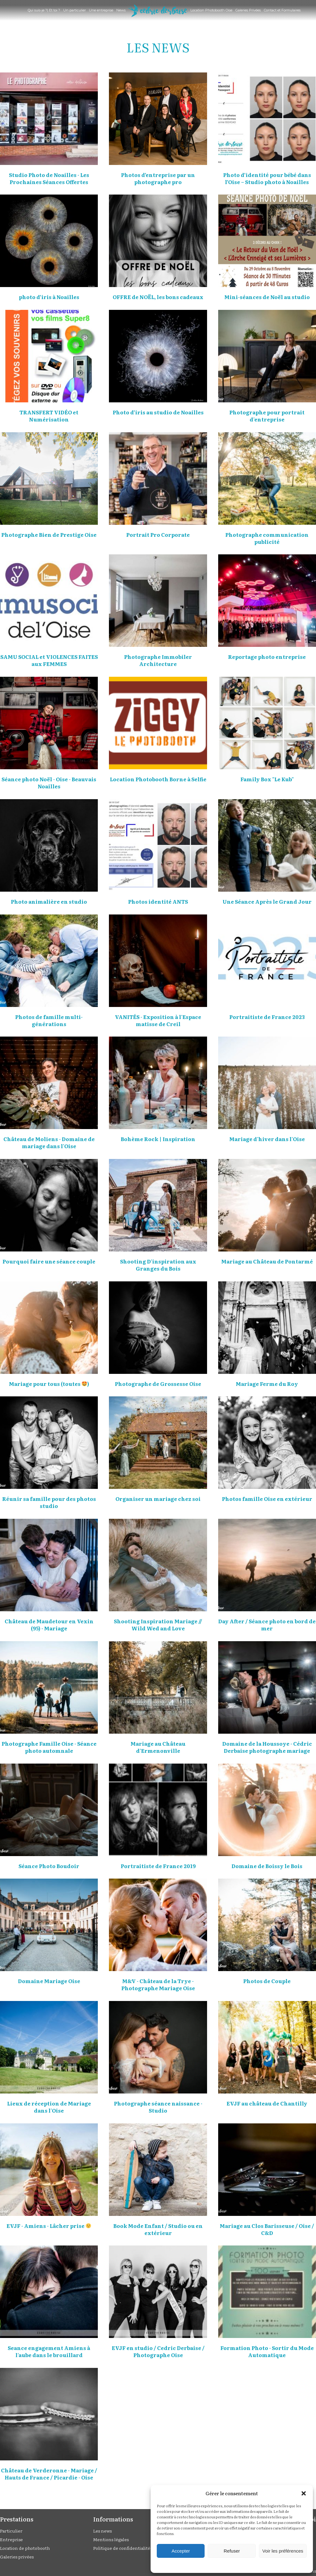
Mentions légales (111, 2539)
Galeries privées (17, 2556)
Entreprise (11, 2539)
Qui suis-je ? (37, 10)
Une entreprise (101, 10)
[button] (304, 2493)
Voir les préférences (282, 2550)
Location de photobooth (25, 2548)
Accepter (181, 2550)
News (121, 10)
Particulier (11, 2531)
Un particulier (74, 10)
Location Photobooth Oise (211, 10)
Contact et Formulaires (282, 10)
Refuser (232, 2550)
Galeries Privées (248, 10)
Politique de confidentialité (121, 2548)
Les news (102, 2531)
